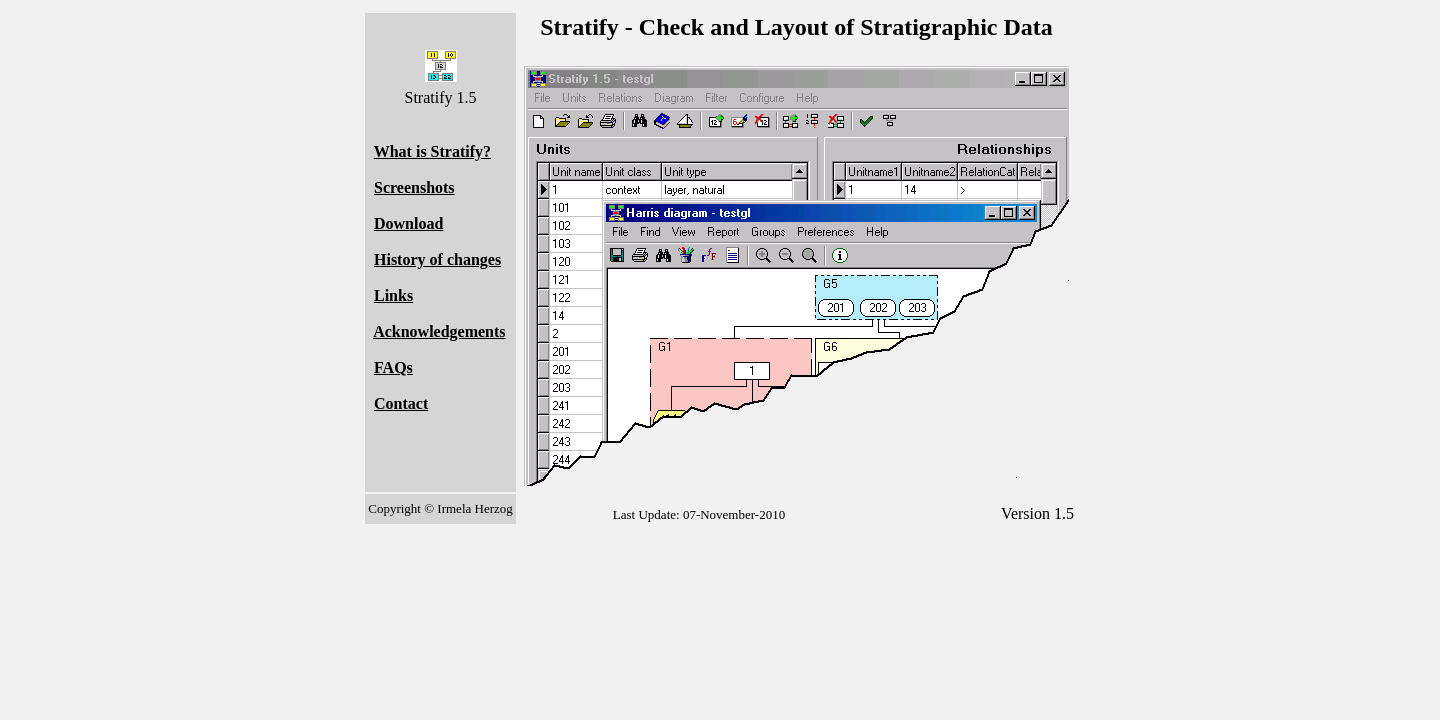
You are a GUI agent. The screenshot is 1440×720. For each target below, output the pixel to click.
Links (393, 295)
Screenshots (414, 187)
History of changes (437, 259)
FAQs (393, 367)
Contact (401, 403)
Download (408, 223)
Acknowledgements (439, 331)
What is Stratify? (432, 151)
